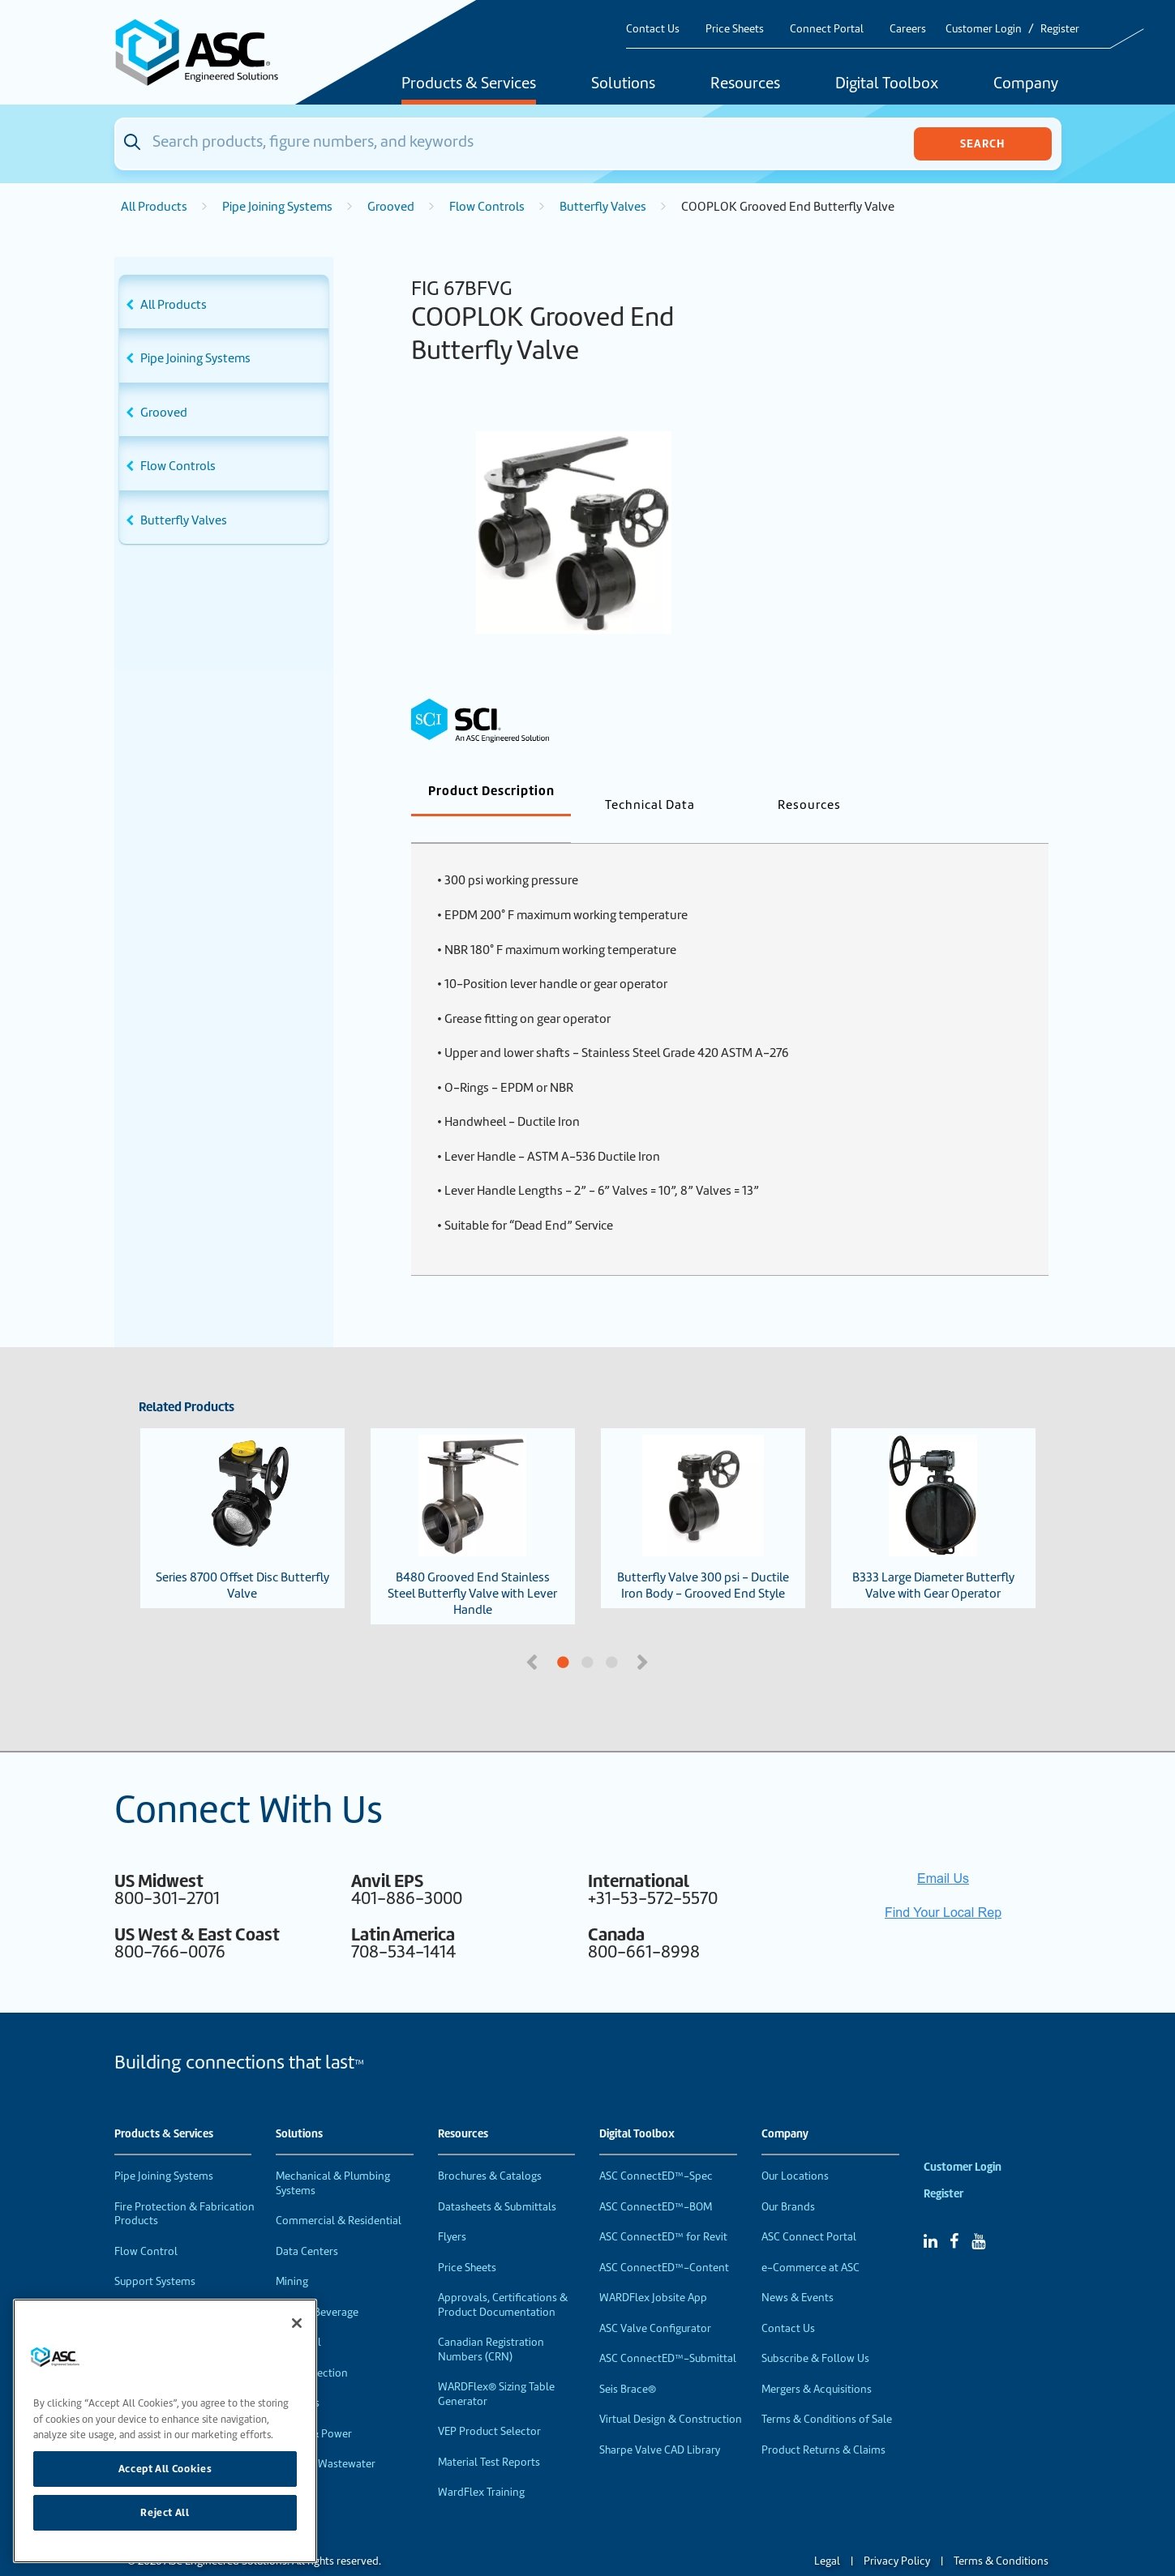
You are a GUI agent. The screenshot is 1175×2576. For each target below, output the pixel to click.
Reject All (165, 2512)
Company (1025, 84)
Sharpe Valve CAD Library (659, 2423)
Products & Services (468, 84)
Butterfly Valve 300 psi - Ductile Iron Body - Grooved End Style (703, 1491)
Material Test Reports (489, 2435)
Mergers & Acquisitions (816, 2362)
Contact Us (653, 29)
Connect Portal (827, 29)
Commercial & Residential (338, 2194)
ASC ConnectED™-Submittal (667, 2332)
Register (1059, 29)
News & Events (797, 2271)
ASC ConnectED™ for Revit (663, 2210)
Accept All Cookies (165, 2468)
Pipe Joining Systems (277, 207)
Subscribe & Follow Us (815, 2332)
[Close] (297, 2323)
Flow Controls (487, 207)
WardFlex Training (481, 2465)
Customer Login (984, 29)
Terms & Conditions (1001, 2534)
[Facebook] (954, 2214)
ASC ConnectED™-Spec (656, 2149)
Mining (292, 2254)
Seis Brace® (627, 2362)
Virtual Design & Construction (670, 2392)
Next (645, 1634)
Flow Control (146, 2225)
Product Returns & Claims (823, 2423)
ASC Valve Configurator (655, 2302)
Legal (827, 2534)
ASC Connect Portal (808, 2210)
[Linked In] (930, 2214)
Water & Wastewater (325, 2437)
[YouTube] (978, 2214)
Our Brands (788, 2180)
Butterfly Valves (603, 207)
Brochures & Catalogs (490, 2149)
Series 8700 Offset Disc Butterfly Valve (242, 1491)
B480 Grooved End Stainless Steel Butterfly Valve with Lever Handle (472, 1499)
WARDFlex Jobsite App (653, 2271)
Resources (745, 84)
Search (982, 143)
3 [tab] (673, 1636)
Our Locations (795, 2149)
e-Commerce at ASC (810, 2241)
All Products (154, 207)
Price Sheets (734, 29)
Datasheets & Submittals (497, 2180)
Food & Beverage (317, 2285)
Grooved (390, 207)
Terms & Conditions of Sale (826, 2392)
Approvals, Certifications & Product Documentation (503, 2278)
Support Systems (154, 2254)
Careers (908, 29)
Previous (533, 1634)
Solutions (623, 84)
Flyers (452, 2210)
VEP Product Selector (489, 2404)
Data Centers (307, 2225)
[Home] (206, 52)
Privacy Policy (897, 2534)
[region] (165, 2431)
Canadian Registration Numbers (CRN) (491, 2323)
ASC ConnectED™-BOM (655, 2180)
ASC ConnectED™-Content (664, 2241)
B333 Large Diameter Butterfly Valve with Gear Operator (933, 1491)
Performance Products (169, 2285)
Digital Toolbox (886, 84)
